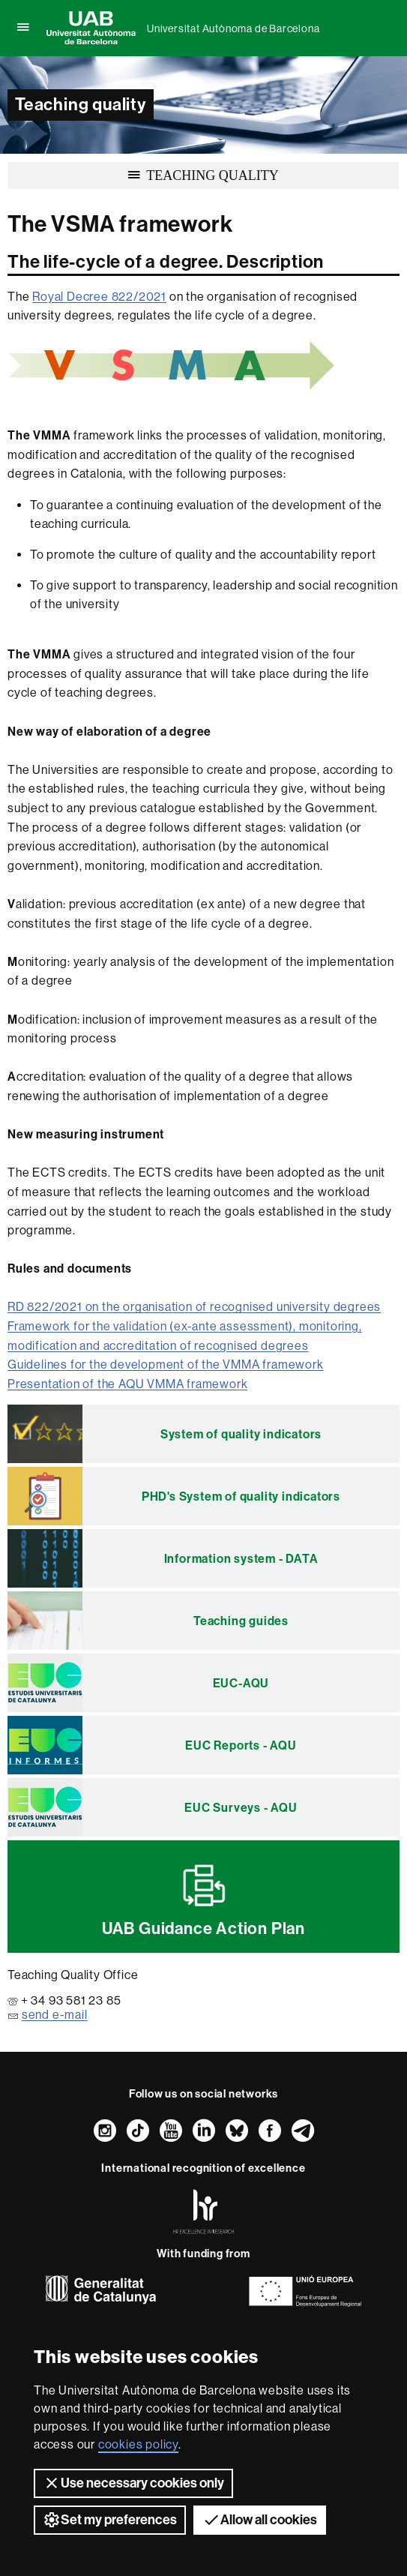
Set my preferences (110, 2520)
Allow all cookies (259, 2520)
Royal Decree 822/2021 (99, 296)
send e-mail (55, 2015)
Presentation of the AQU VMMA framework (127, 1384)
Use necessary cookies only (133, 2483)
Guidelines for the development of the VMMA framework (165, 1364)
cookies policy (138, 2444)
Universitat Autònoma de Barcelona (233, 28)
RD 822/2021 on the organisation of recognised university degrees (194, 1307)
